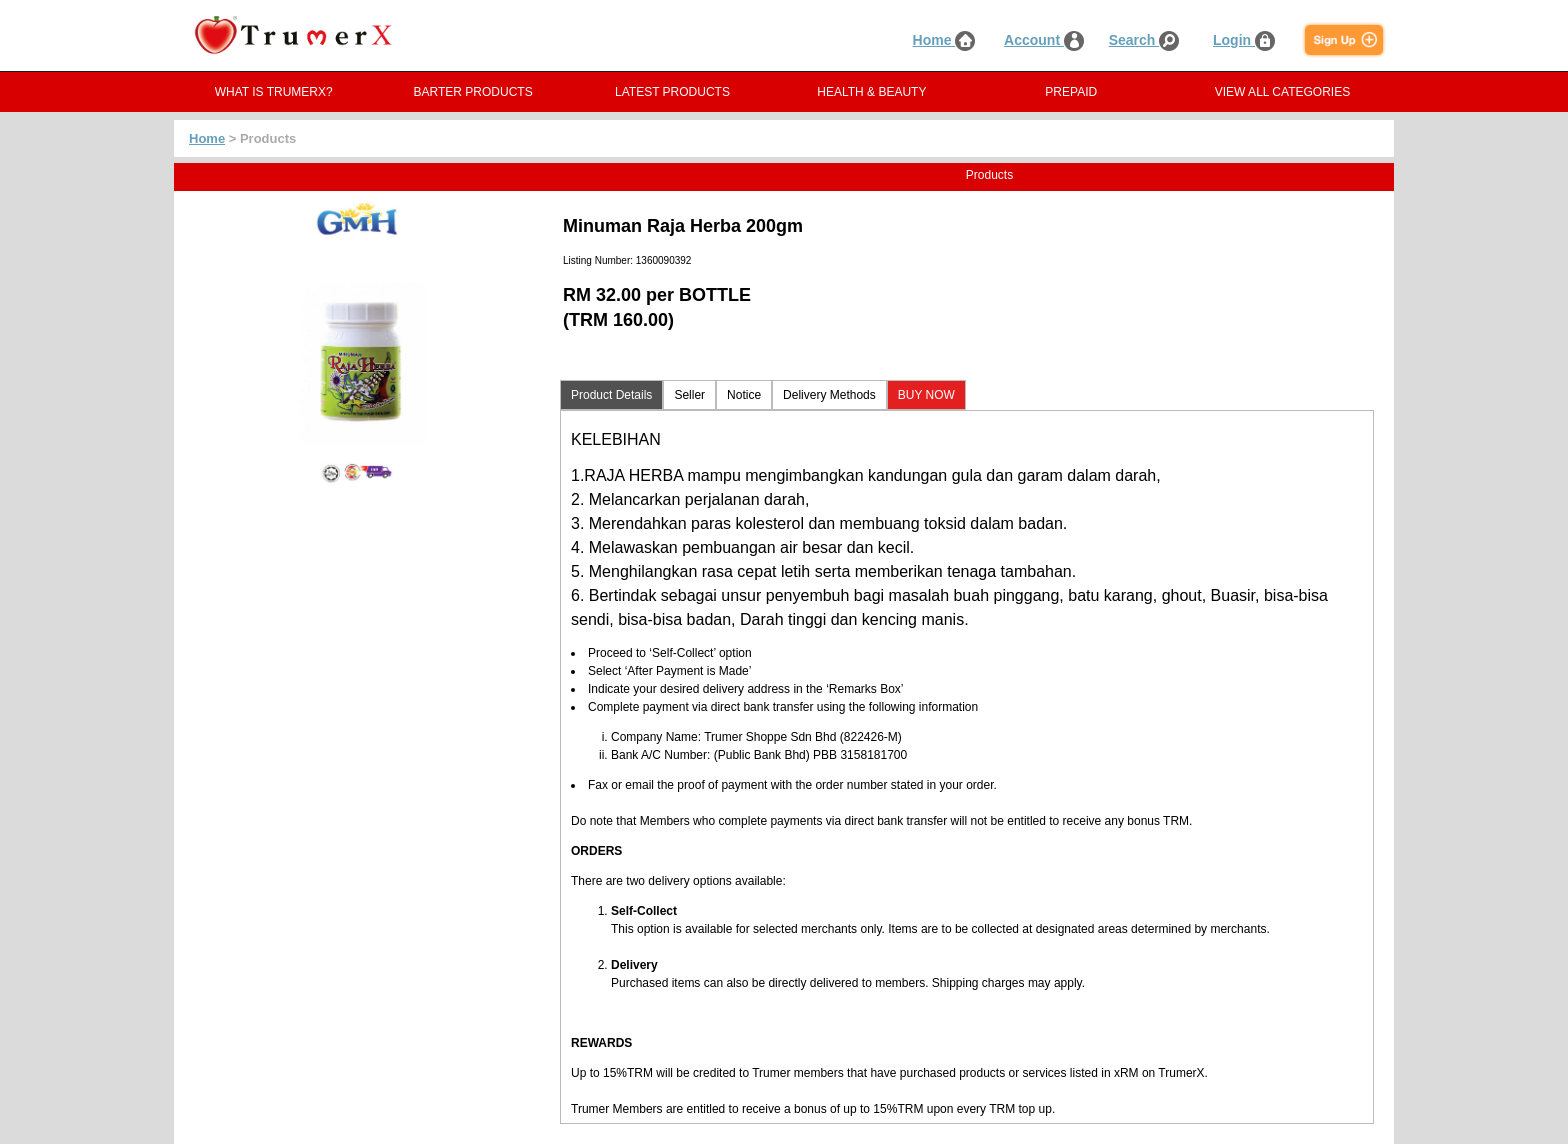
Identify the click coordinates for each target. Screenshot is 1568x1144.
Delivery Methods (829, 395)
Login (1244, 40)
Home (944, 40)
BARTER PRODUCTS (473, 92)
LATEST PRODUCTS (672, 92)
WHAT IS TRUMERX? (274, 92)
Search (1144, 40)
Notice (744, 395)
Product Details (611, 395)
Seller (689, 395)
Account (1044, 40)
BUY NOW (926, 395)
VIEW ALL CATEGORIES (1282, 92)
